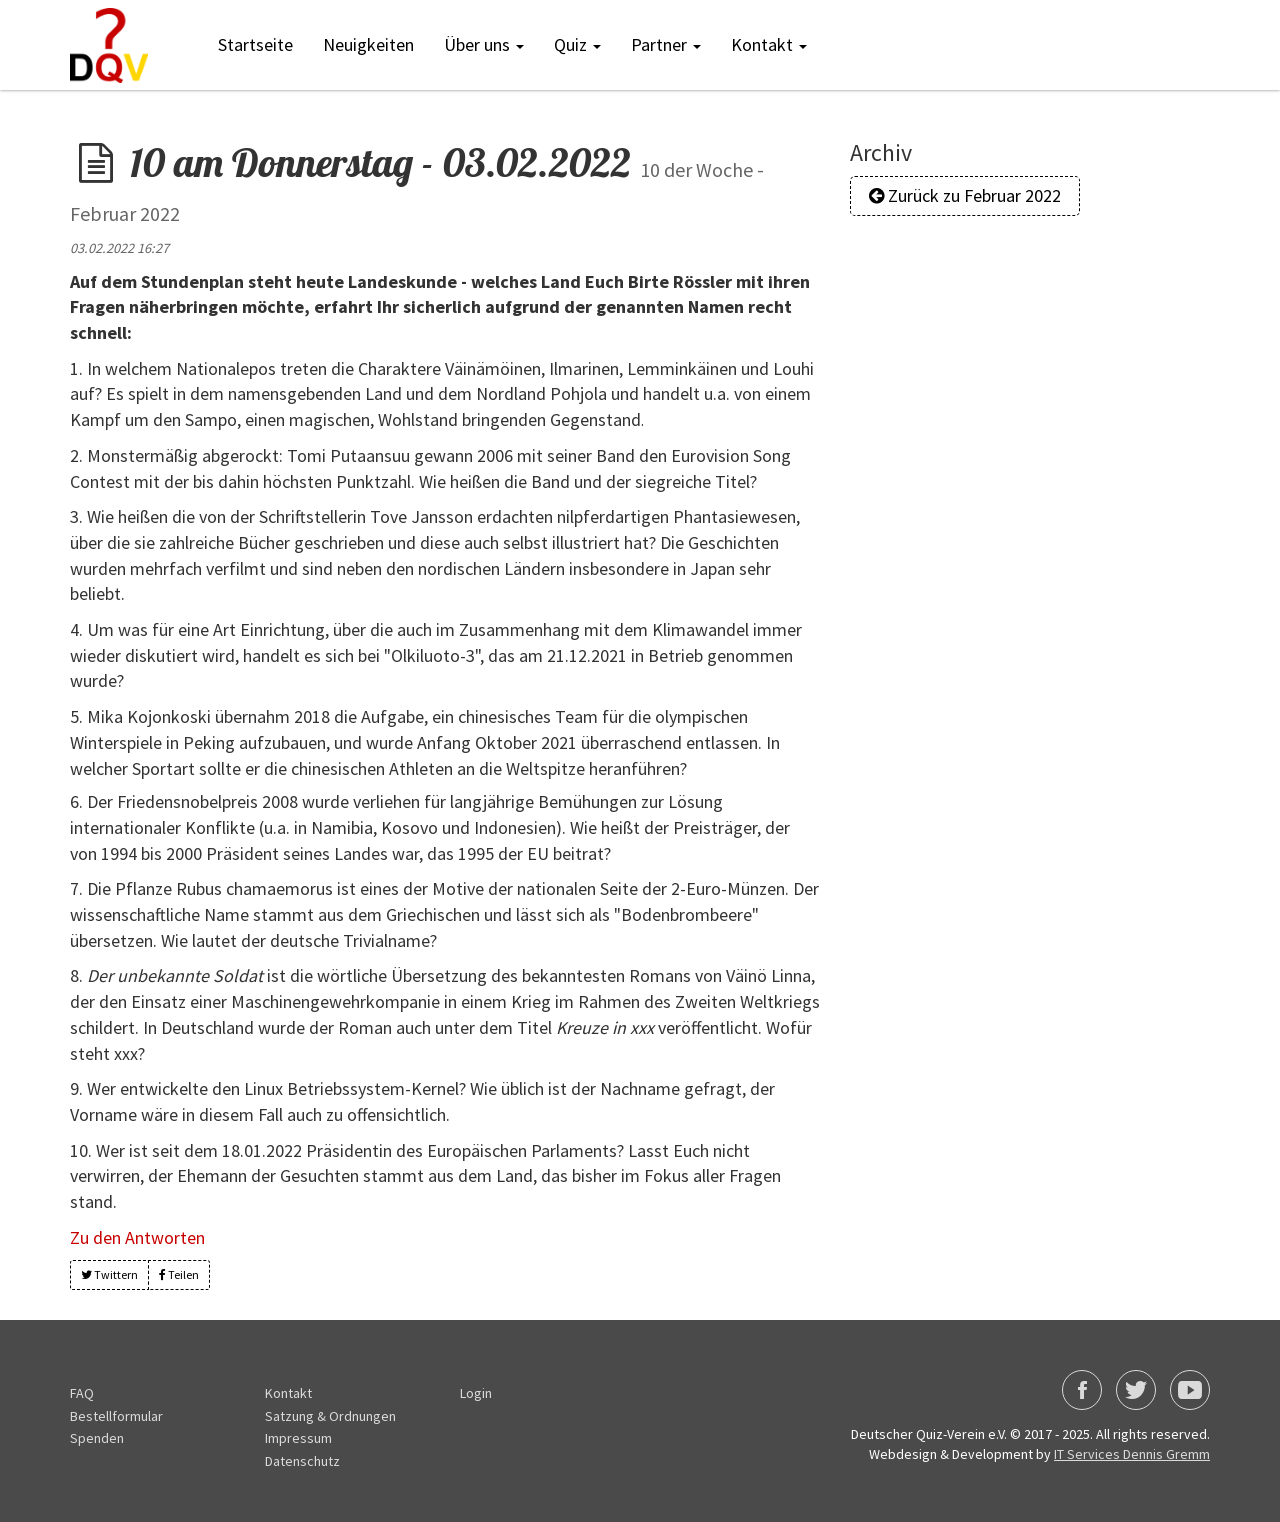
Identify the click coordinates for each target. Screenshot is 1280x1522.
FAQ (82, 1393)
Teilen (179, 1274)
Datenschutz (302, 1461)
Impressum (298, 1438)
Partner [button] (666, 44)
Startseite (255, 44)
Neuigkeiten (368, 44)
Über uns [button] (484, 44)
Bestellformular (116, 1416)
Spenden (97, 1438)
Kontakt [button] (769, 44)
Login (476, 1393)
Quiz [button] (577, 44)
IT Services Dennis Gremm (1132, 1454)
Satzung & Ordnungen (330, 1416)
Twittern (109, 1274)
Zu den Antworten (137, 1237)
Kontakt (288, 1393)
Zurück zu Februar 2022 (965, 195)
